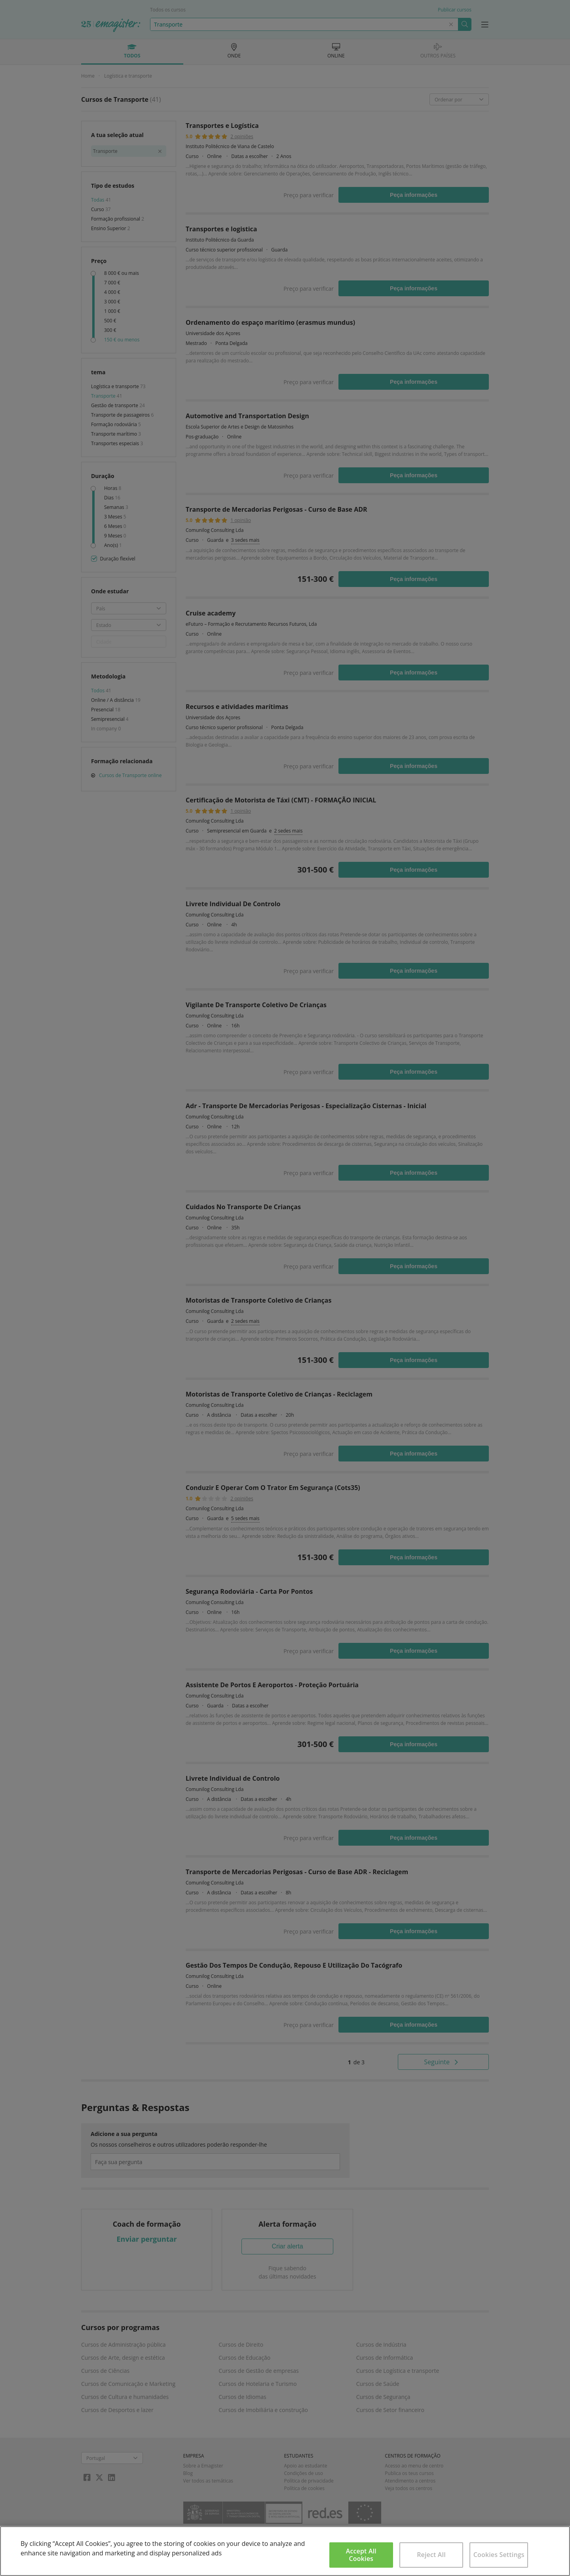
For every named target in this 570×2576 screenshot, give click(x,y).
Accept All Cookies (361, 2555)
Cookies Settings (498, 2554)
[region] (285, 2551)
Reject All (431, 2554)
